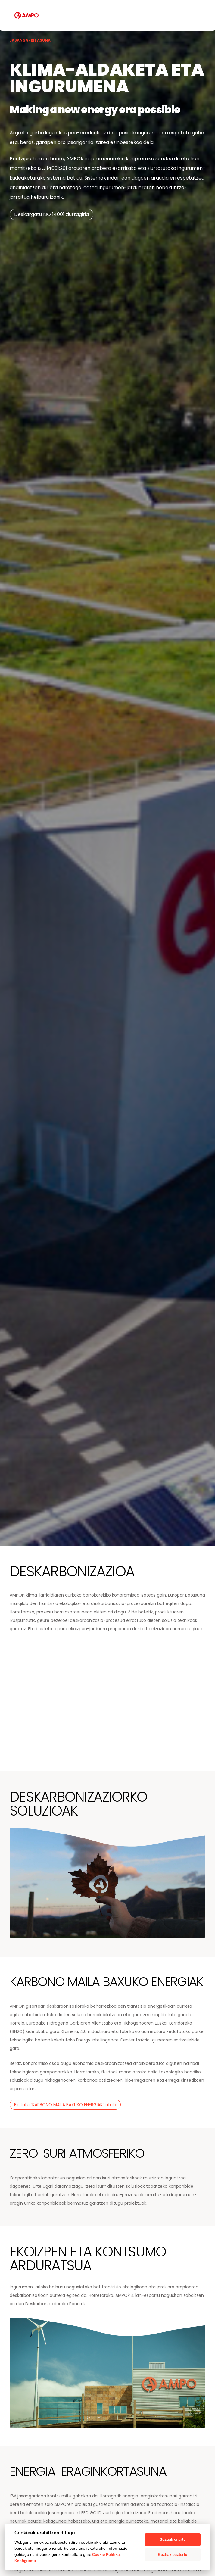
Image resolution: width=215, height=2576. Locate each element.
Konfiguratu (25, 2560)
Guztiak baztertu (172, 2554)
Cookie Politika (106, 2554)
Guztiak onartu (172, 2539)
